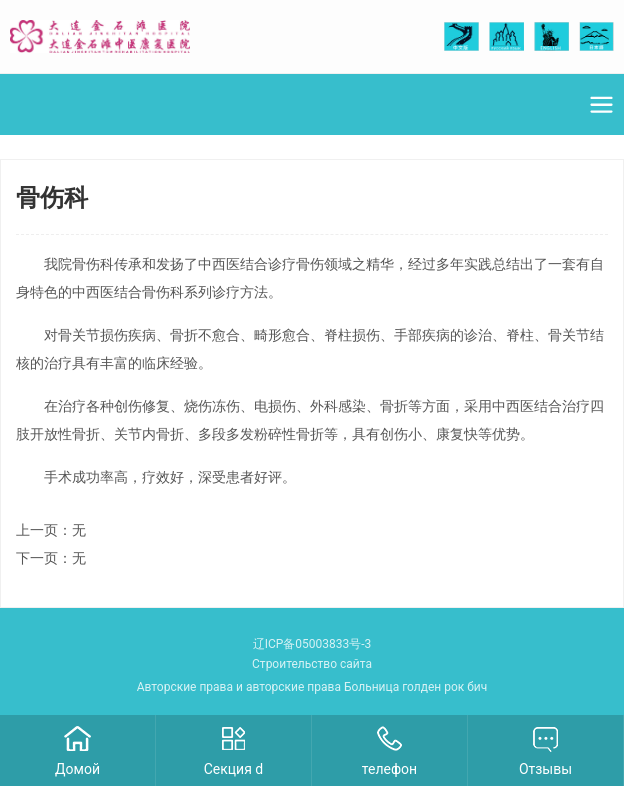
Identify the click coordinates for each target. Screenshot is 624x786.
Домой (77, 769)
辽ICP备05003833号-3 (312, 644)
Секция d (234, 769)
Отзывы (545, 769)
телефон (389, 769)
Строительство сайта (312, 664)
